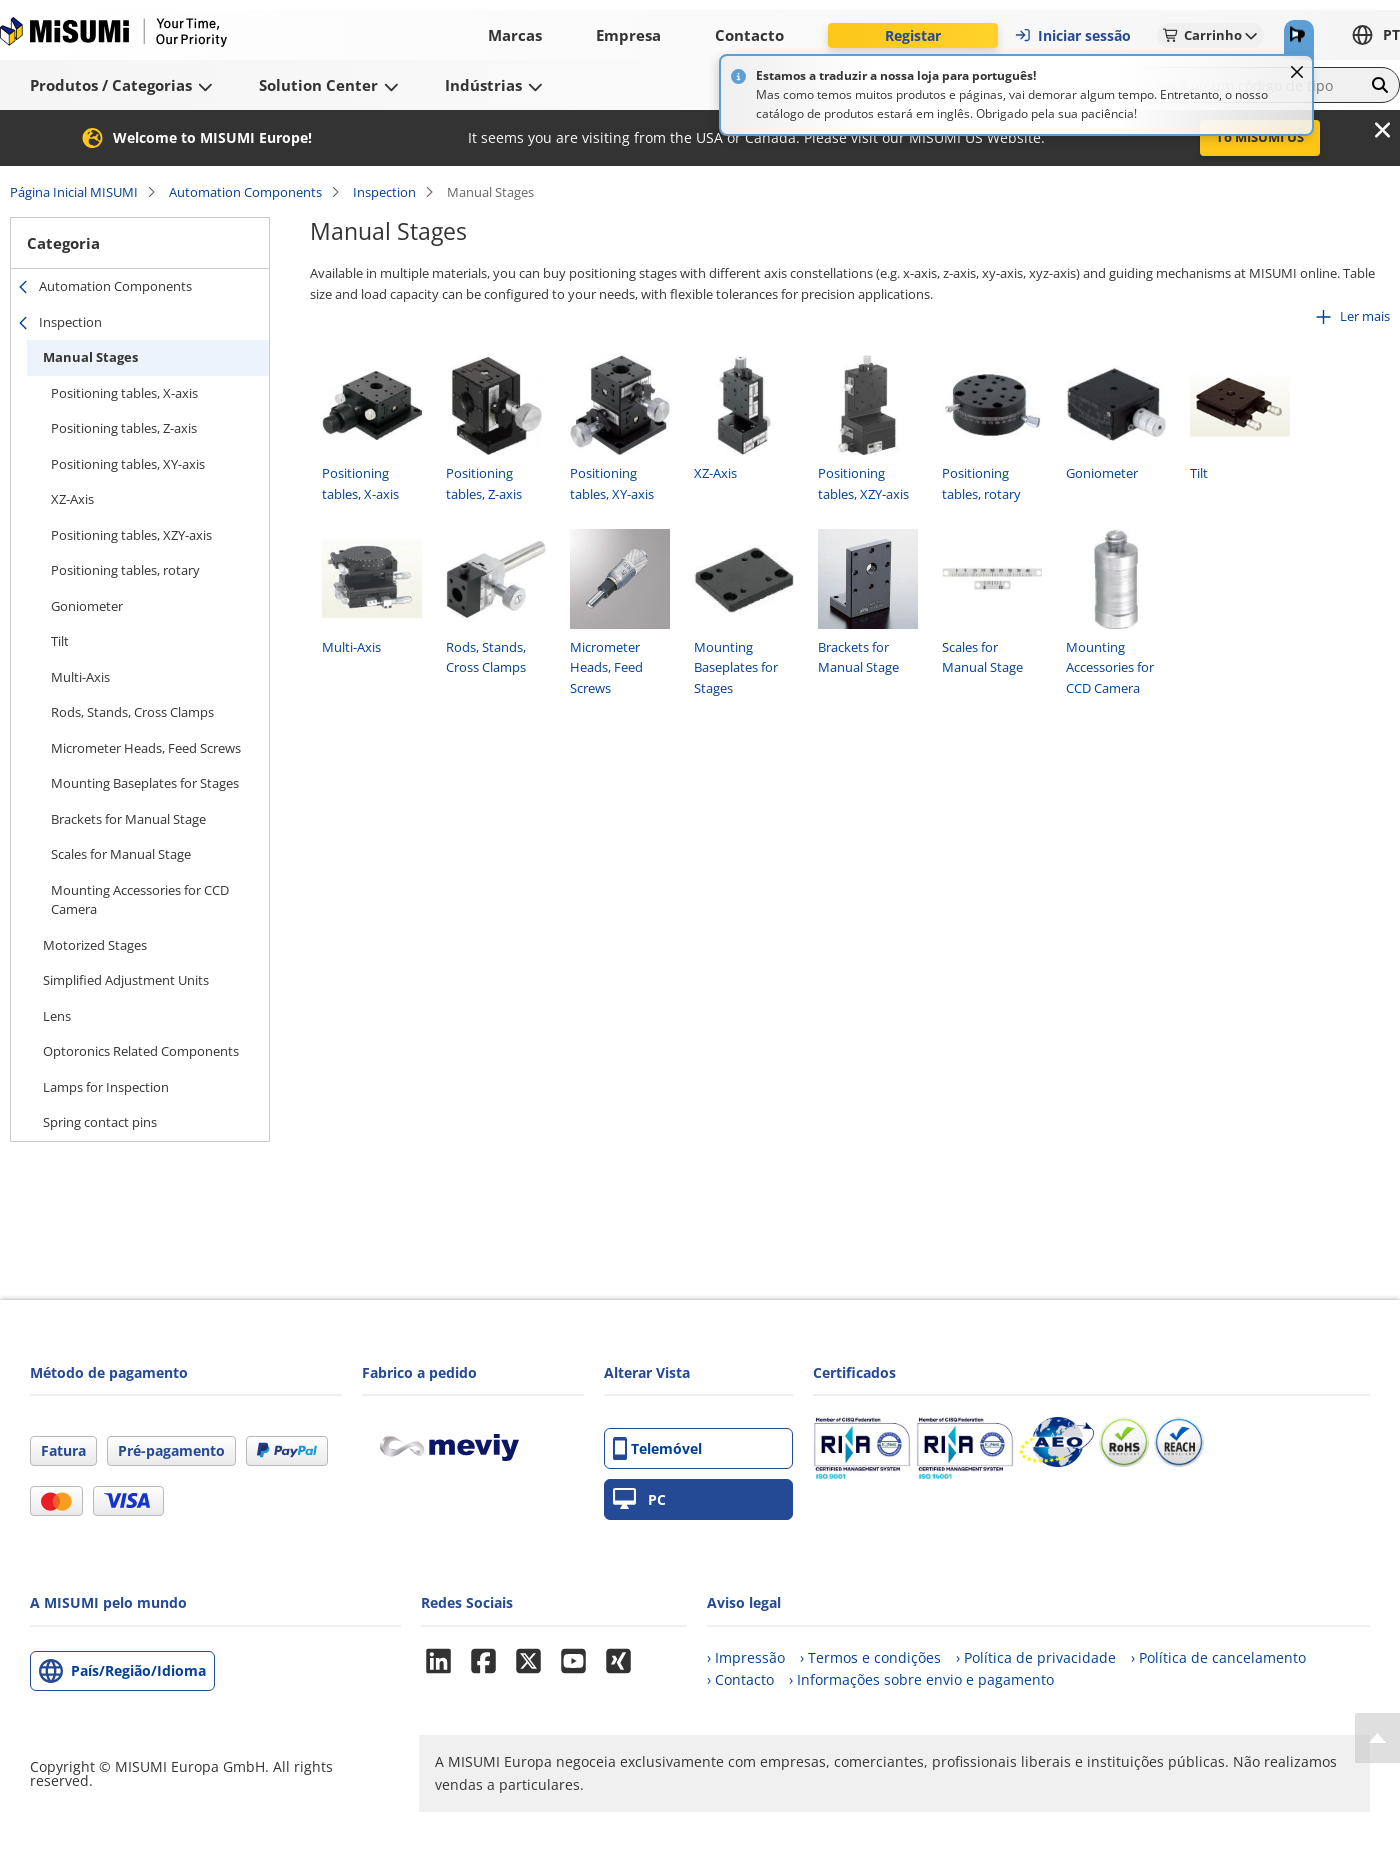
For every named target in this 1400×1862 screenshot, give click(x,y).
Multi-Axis (80, 677)
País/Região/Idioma (138, 1670)
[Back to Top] (1377, 1738)
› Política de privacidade (1036, 1657)
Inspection (384, 192)
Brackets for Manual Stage (128, 819)
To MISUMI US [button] (1260, 137)
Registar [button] (913, 35)
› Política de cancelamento (1218, 1657)
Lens (57, 1016)
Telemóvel (657, 1448)
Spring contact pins (100, 1122)
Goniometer (87, 606)
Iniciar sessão (1072, 35)
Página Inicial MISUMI (74, 192)
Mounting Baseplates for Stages (145, 783)
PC (639, 1499)
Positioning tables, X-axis (124, 393)
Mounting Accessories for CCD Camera (140, 900)
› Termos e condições (870, 1657)
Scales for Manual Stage (121, 854)
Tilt (60, 641)
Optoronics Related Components (141, 1051)
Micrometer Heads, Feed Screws (146, 748)
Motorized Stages (95, 945)
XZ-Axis (72, 499)
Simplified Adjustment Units (126, 980)
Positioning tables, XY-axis (128, 464)
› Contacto (740, 1679)
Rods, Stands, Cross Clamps (132, 712)
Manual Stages (90, 357)
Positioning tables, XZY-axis (131, 535)
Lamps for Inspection (106, 1087)
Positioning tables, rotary (125, 570)
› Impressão (746, 1657)
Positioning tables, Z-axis (124, 428)
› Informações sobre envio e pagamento (921, 1679)
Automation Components (245, 192)
